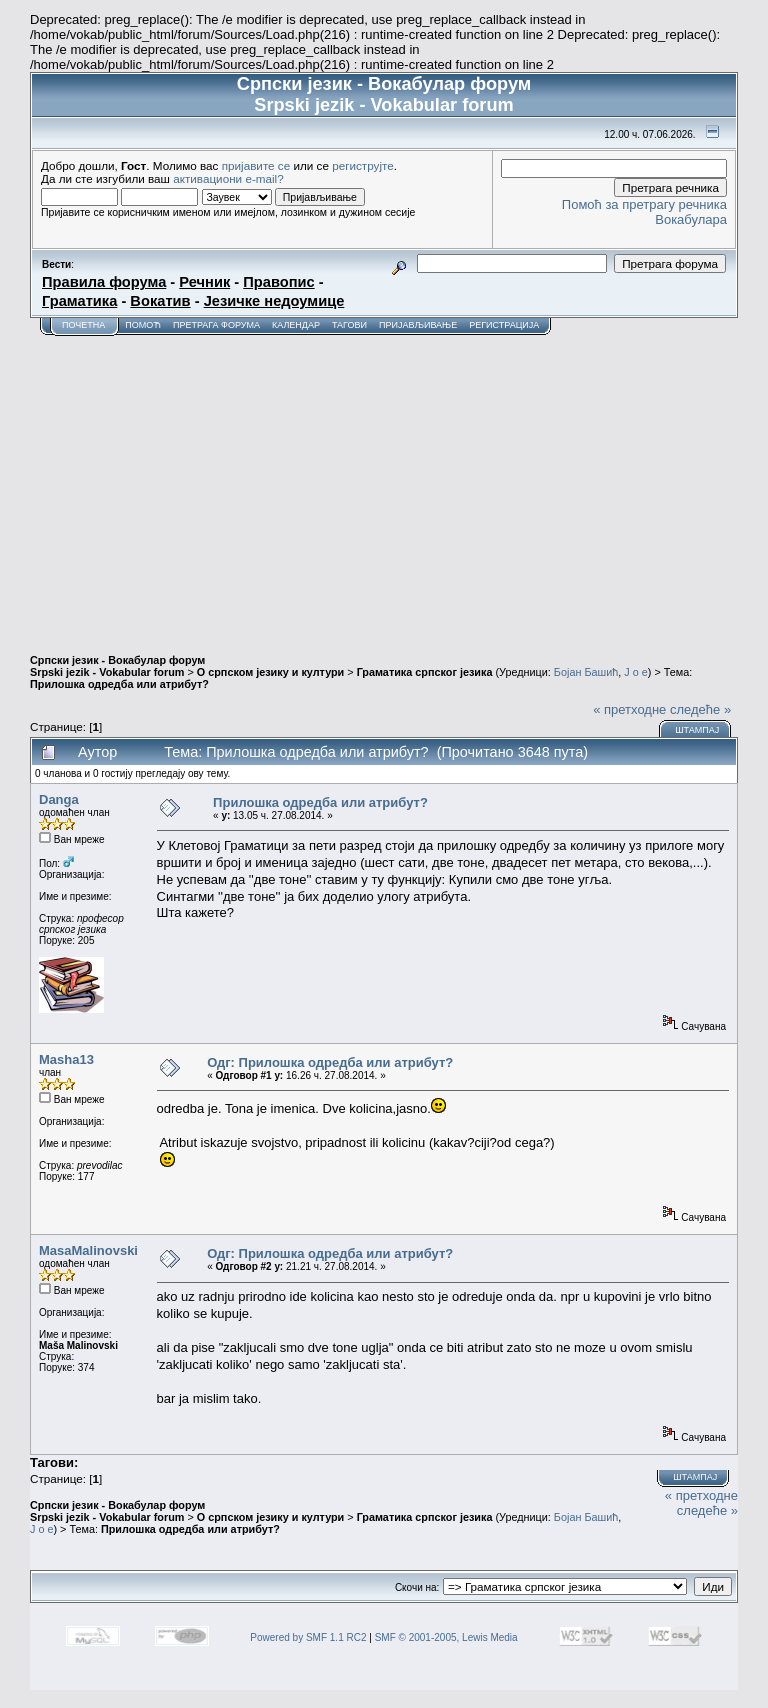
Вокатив (160, 301)
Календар (296, 325)
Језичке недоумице (274, 301)
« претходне (629, 709)
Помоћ (143, 325)
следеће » (700, 709)
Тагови (349, 325)
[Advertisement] (384, 486)
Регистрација (504, 325)
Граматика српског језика (425, 672)
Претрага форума (216, 325)
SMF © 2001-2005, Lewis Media (446, 1637)
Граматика (79, 301)
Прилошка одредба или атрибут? (119, 684)
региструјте (363, 165)
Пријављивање (418, 325)
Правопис (278, 282)
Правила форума (104, 282)
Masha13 (66, 1059)
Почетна (83, 325)
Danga (59, 799)
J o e (635, 672)
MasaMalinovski (88, 1250)
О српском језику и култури (270, 672)
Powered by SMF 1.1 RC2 (308, 1637)
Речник (204, 282)
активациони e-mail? (228, 178)
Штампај (697, 730)
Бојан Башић (586, 672)
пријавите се (256, 165)
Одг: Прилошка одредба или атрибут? (330, 1062)
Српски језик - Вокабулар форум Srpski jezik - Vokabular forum (117, 666)
